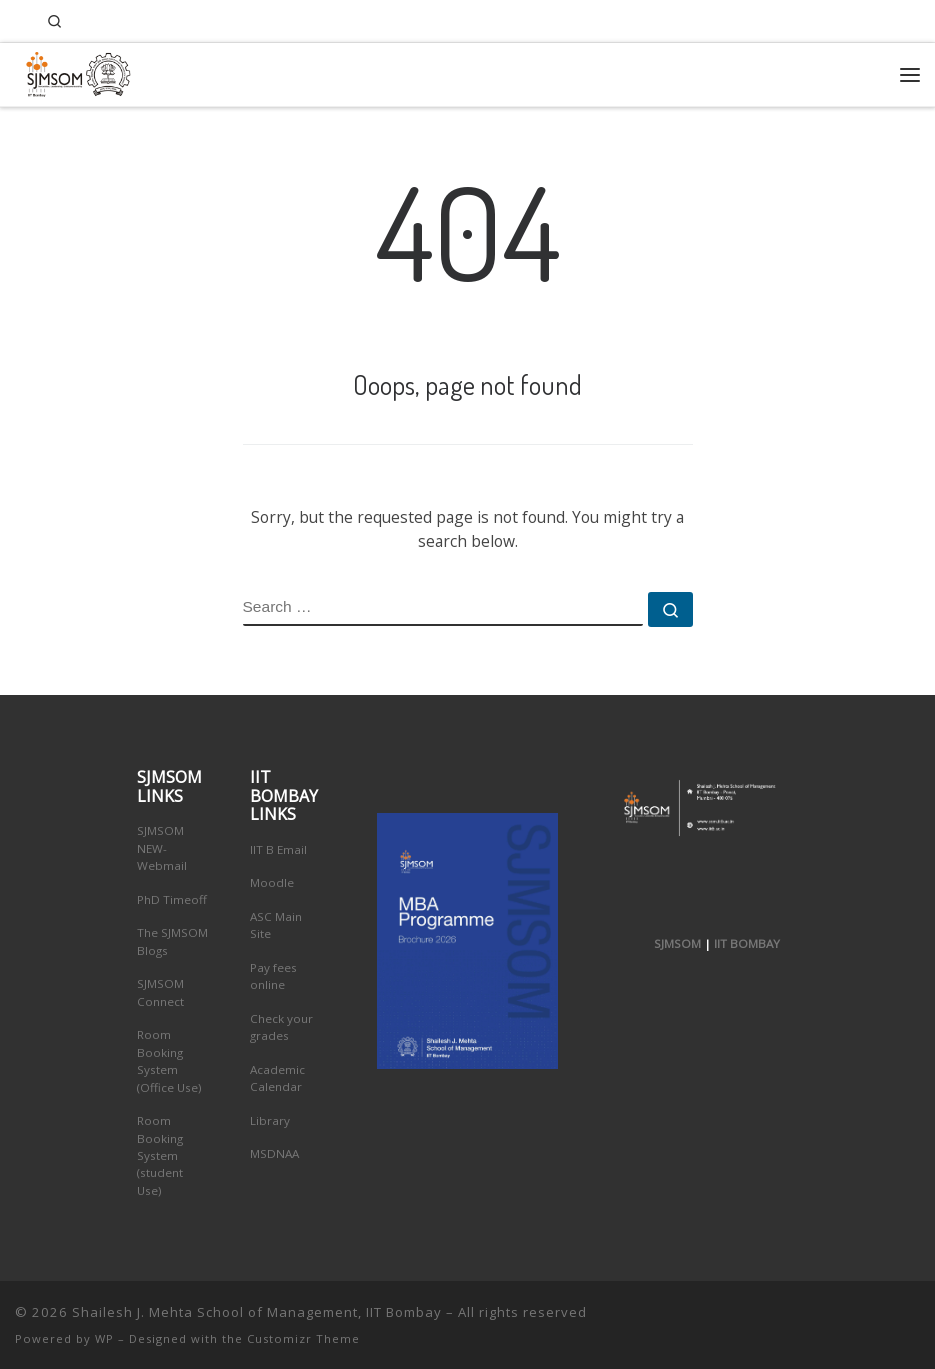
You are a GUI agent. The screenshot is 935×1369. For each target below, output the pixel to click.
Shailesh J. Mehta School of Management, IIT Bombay (257, 1312)
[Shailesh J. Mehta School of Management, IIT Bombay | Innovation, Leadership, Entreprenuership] (73, 71)
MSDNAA (274, 1153)
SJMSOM (677, 943)
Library (270, 1120)
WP (104, 1338)
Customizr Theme (303, 1338)
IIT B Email (278, 849)
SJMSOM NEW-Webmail (162, 848)
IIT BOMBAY (747, 943)
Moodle (272, 882)
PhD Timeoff (172, 899)
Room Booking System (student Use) (160, 1155)
